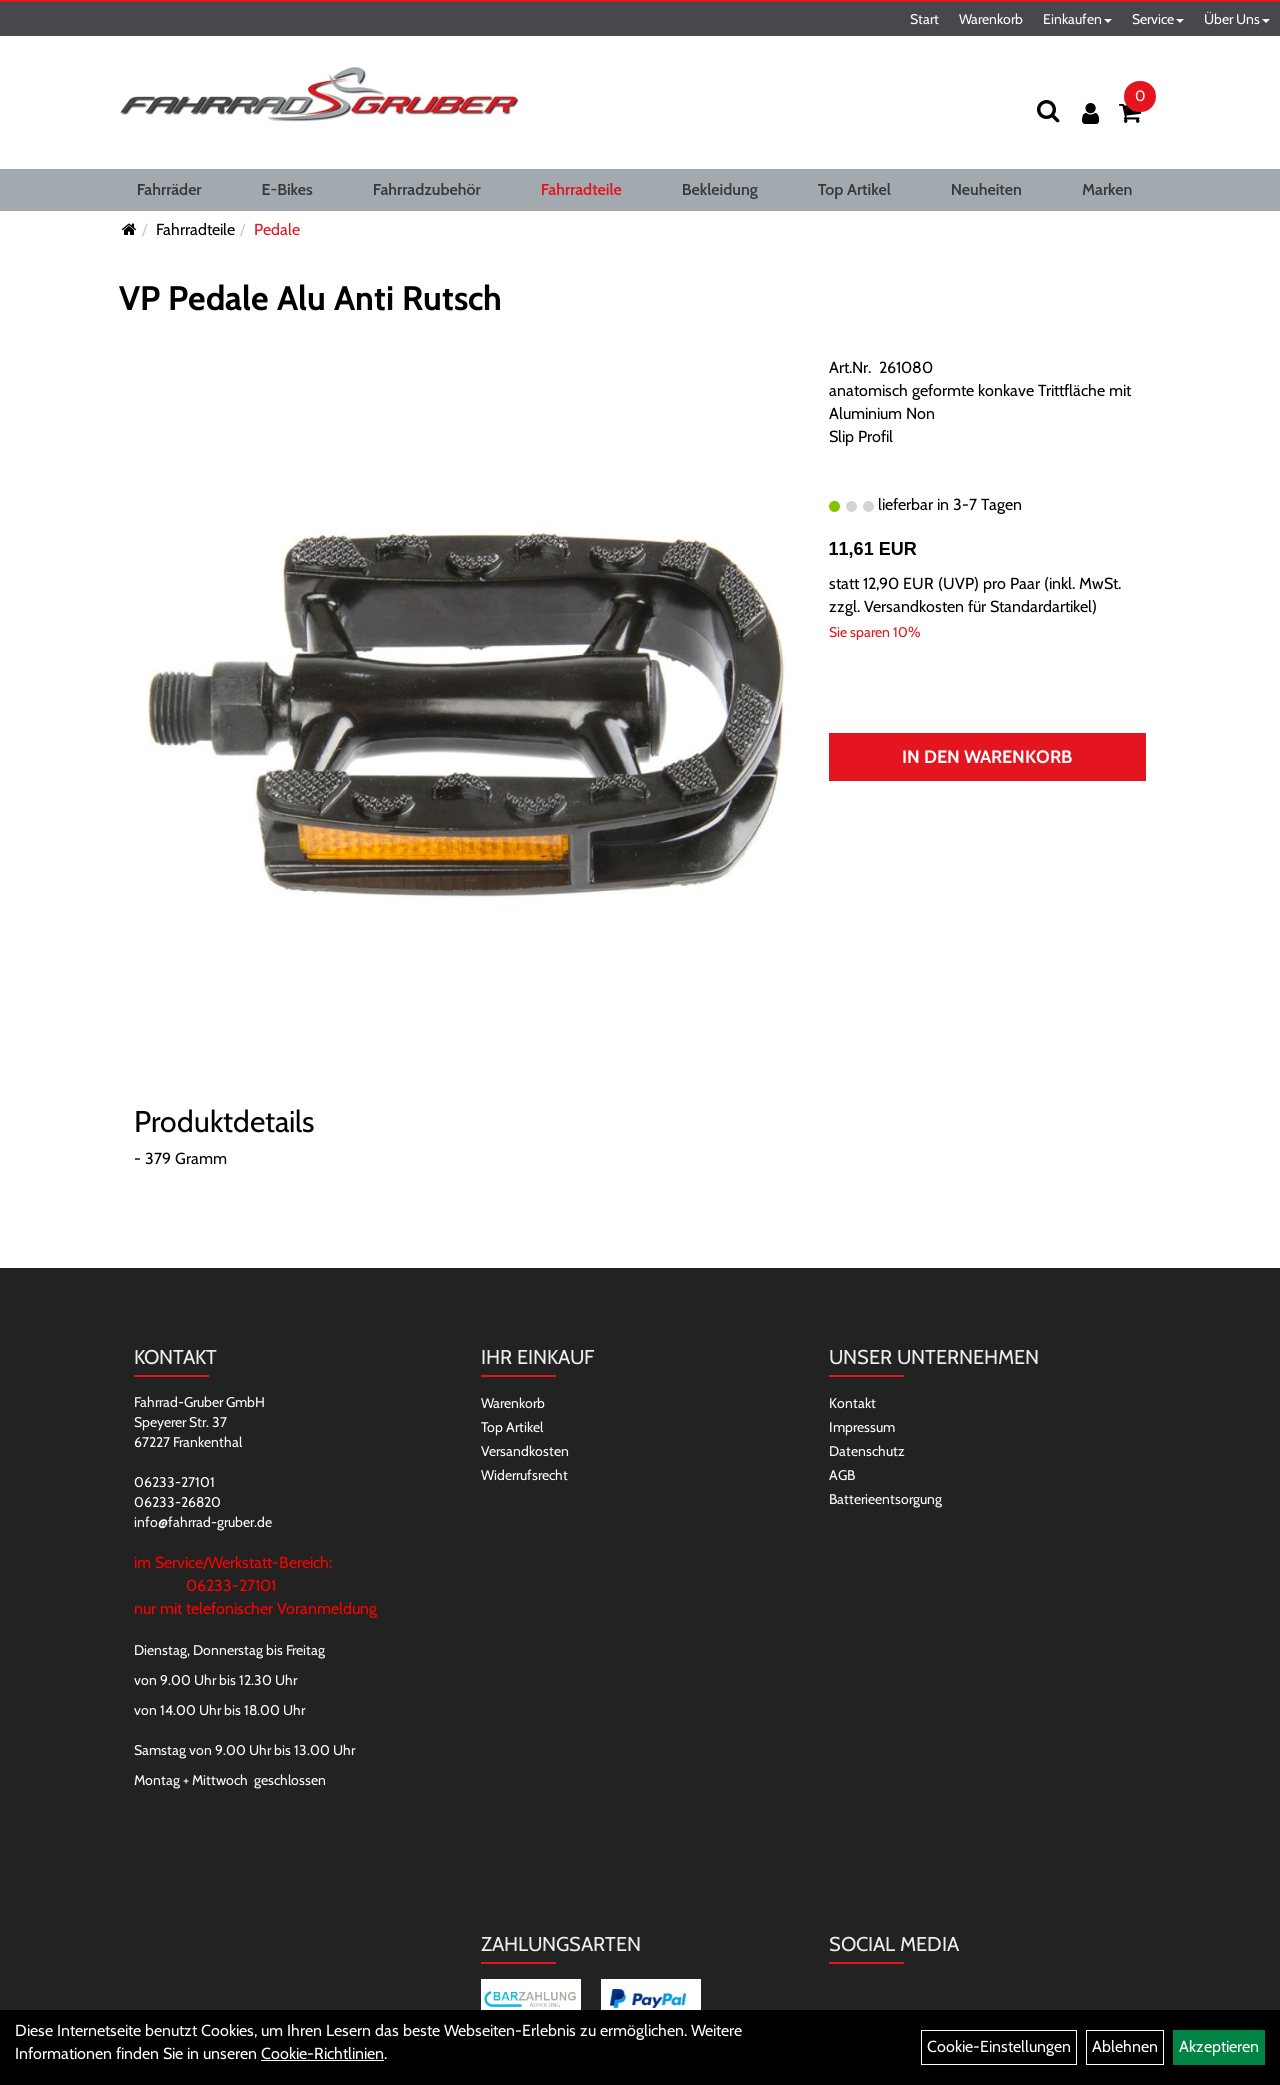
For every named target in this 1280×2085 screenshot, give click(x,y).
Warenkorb (991, 19)
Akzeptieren (1219, 2046)
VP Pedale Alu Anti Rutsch (310, 298)
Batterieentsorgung (885, 1499)
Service (1158, 19)
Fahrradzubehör (427, 189)
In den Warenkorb (987, 757)
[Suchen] (1048, 110)
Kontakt (852, 1403)
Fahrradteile (581, 189)
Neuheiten (986, 189)
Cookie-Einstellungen (999, 2046)
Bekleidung (720, 189)
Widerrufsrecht (524, 1475)
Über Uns (1237, 19)
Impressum (862, 1427)
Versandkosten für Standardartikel (978, 606)
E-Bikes (287, 189)
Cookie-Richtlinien (322, 2053)
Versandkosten (525, 1451)
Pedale (277, 229)
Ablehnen (1125, 2046)
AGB (842, 1475)
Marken (1107, 189)
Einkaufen (1077, 19)
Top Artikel (854, 189)
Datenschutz (867, 1451)
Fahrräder (169, 189)
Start (924, 19)
